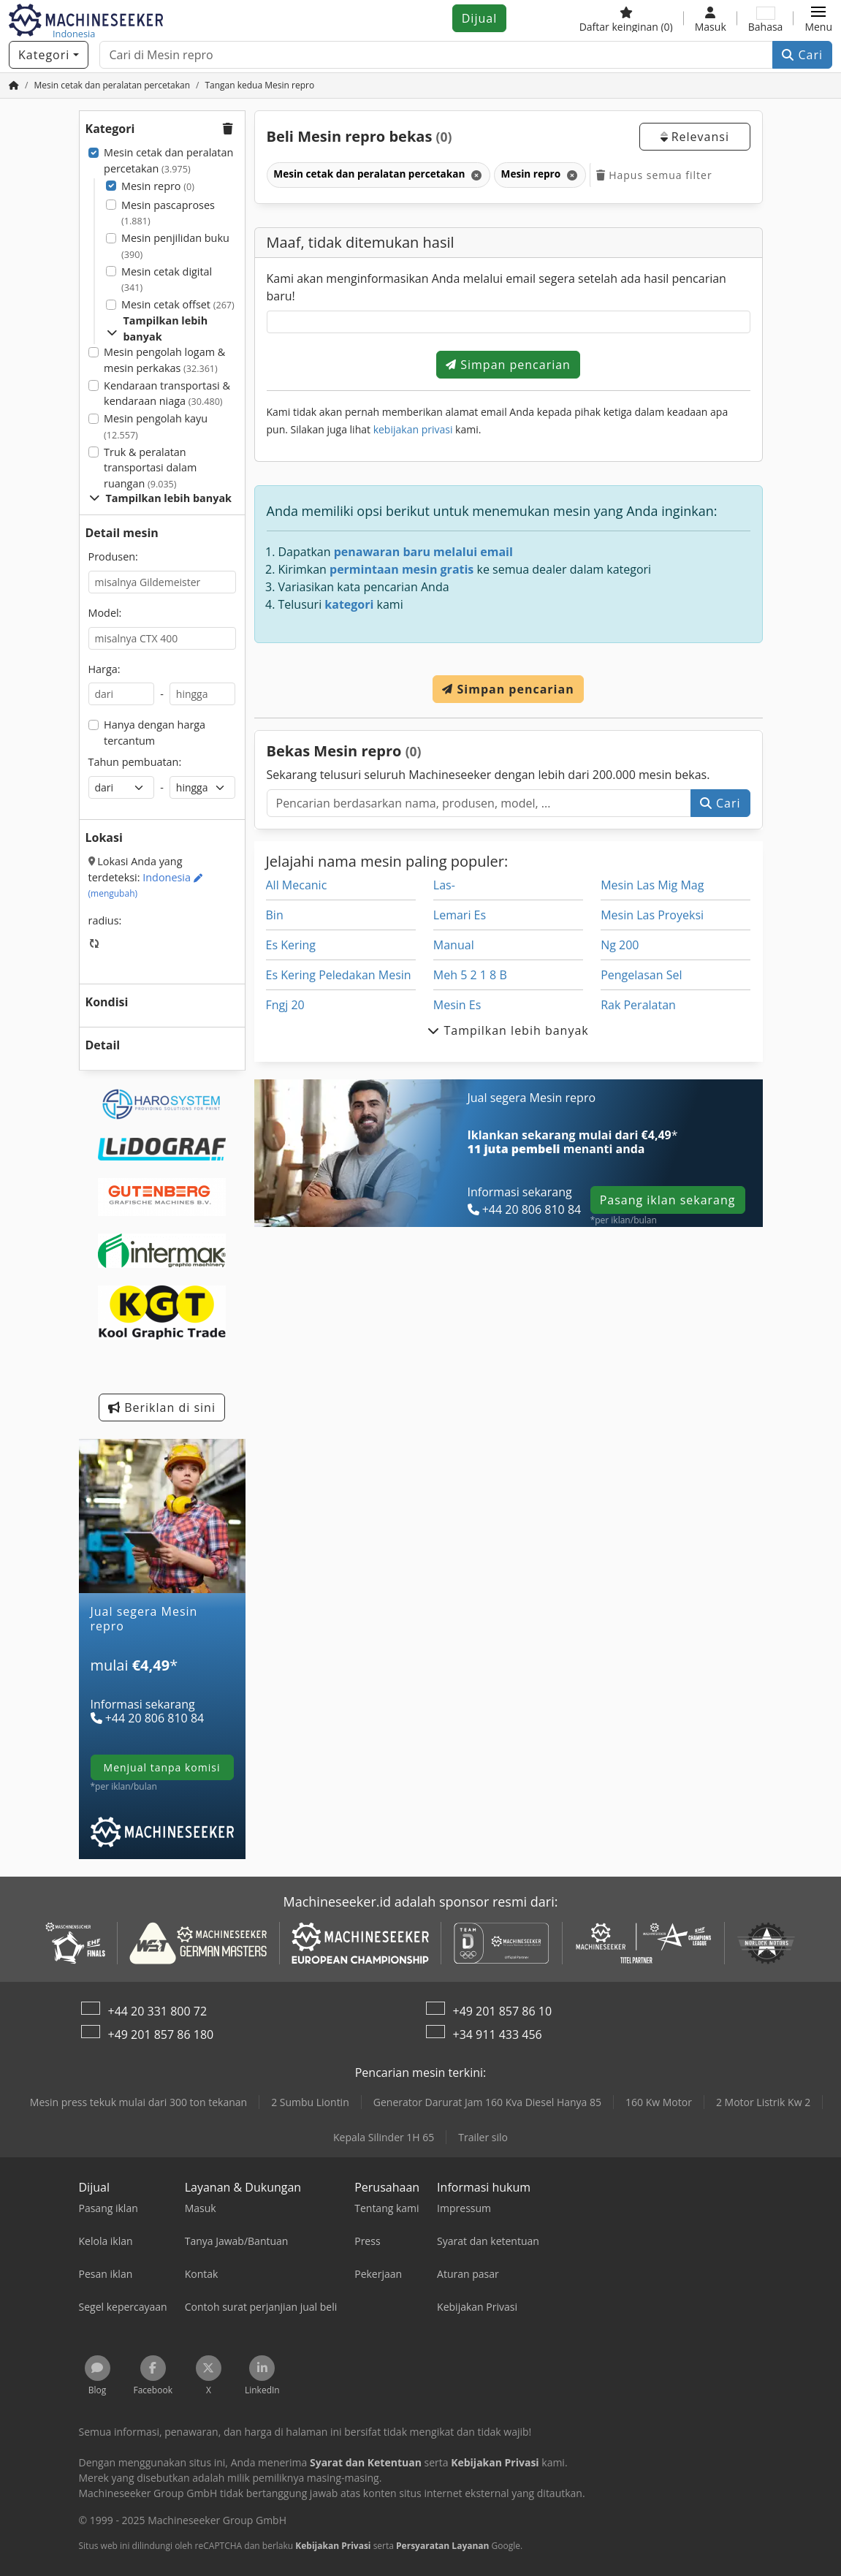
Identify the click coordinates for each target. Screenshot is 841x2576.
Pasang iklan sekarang (668, 1200)
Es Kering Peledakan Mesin (338, 975)
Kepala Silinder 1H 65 (383, 2137)
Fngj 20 (285, 1005)
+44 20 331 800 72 (158, 2011)
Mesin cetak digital (166, 280)
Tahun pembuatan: (135, 762)
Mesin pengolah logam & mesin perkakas (164, 360)
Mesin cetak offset (178, 304)
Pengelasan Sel (641, 975)
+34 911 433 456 (497, 2034)
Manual (453, 945)
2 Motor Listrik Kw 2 (763, 2102)
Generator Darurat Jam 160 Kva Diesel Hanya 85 (487, 2102)
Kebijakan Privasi (332, 2545)
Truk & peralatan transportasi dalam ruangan (150, 467)
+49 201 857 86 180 (161, 2034)
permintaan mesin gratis (401, 569)
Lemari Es (459, 915)
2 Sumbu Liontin (310, 2102)
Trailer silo (483, 2137)
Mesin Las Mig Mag (652, 885)
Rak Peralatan (638, 1005)
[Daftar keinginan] (626, 18)
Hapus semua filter (654, 175)
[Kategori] (48, 55)
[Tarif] (162, 1683)
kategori (348, 604)
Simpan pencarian (508, 365)
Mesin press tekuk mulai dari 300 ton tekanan (138, 2102)
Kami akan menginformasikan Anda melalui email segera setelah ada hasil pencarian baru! (496, 287)
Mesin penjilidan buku (175, 246)
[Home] (112, 85)
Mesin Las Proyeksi (652, 915)
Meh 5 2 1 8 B (470, 975)
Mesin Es (457, 1005)
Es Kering (291, 945)
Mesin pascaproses (168, 213)
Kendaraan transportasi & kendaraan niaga (167, 394)
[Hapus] (475, 175)
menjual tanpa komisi (162, 1767)
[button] (818, 18)
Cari (802, 55)
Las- (444, 885)
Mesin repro (157, 186)
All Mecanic (296, 885)
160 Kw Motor (658, 2102)
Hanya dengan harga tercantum (154, 733)
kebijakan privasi (413, 429)
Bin (274, 915)
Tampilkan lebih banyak (157, 328)
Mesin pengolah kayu (156, 426)
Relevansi (695, 137)
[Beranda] (14, 85)
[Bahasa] (765, 18)
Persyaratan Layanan (442, 2545)
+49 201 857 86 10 (502, 2011)
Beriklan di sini (162, 1407)
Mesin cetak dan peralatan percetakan (168, 160)
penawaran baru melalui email (423, 552)
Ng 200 (620, 945)
